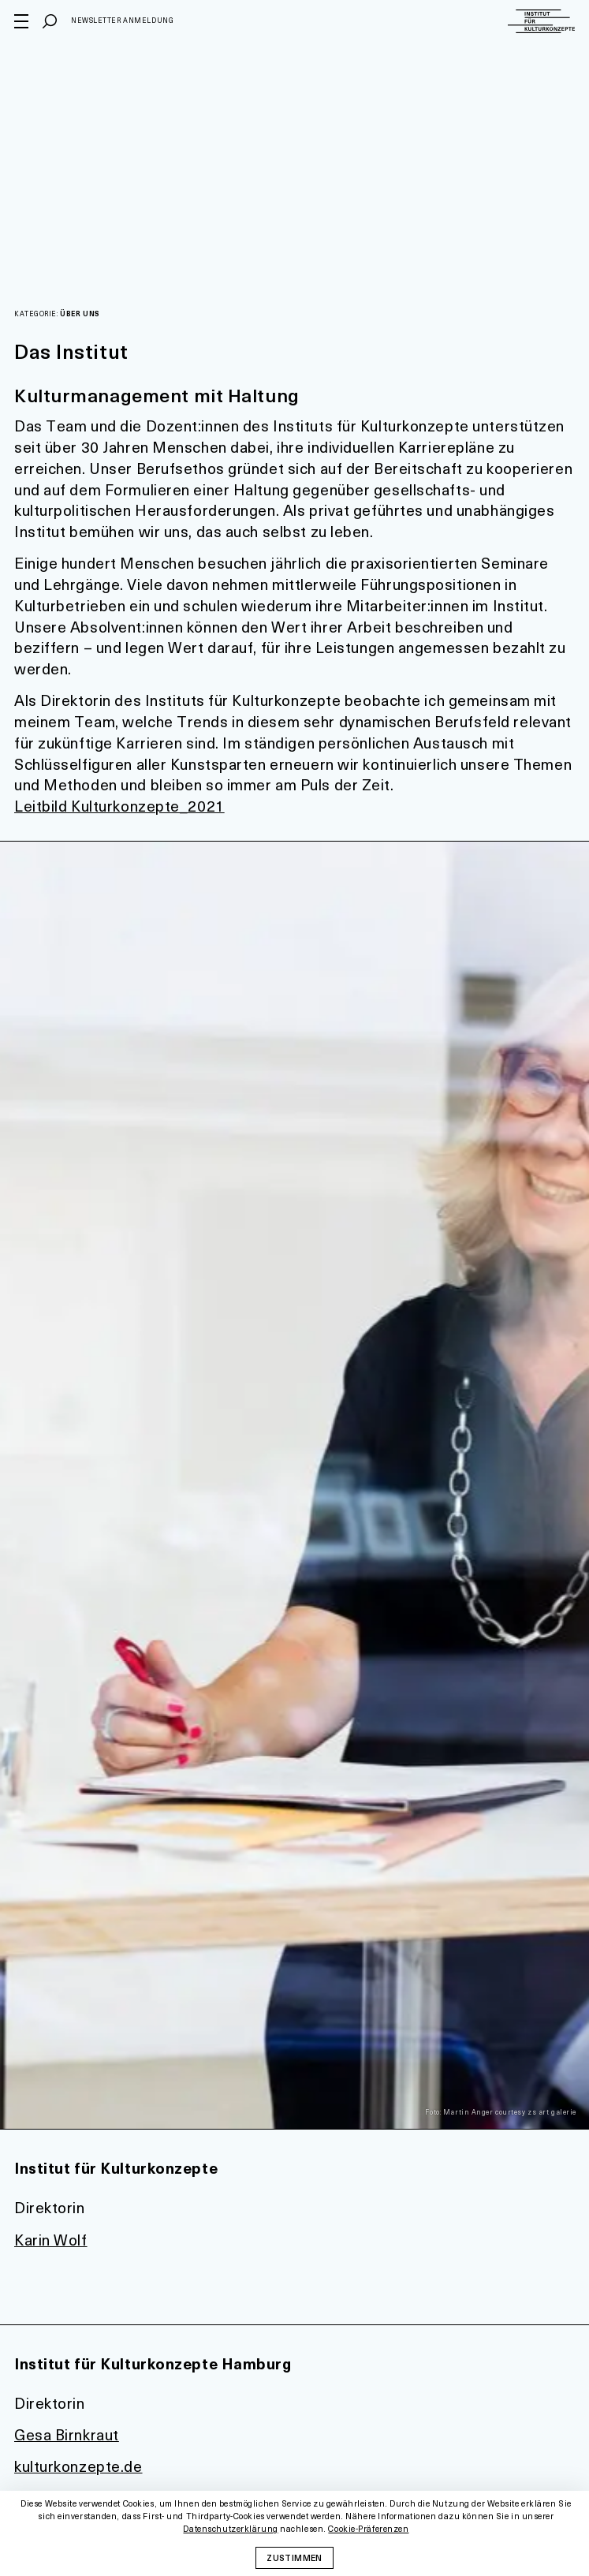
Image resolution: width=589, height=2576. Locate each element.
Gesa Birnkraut (66, 2434)
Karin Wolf (51, 2239)
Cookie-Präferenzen (368, 2529)
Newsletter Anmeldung (122, 20)
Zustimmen (294, 2557)
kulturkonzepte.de (78, 2466)
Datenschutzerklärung (230, 2528)
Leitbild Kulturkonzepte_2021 (119, 805)
